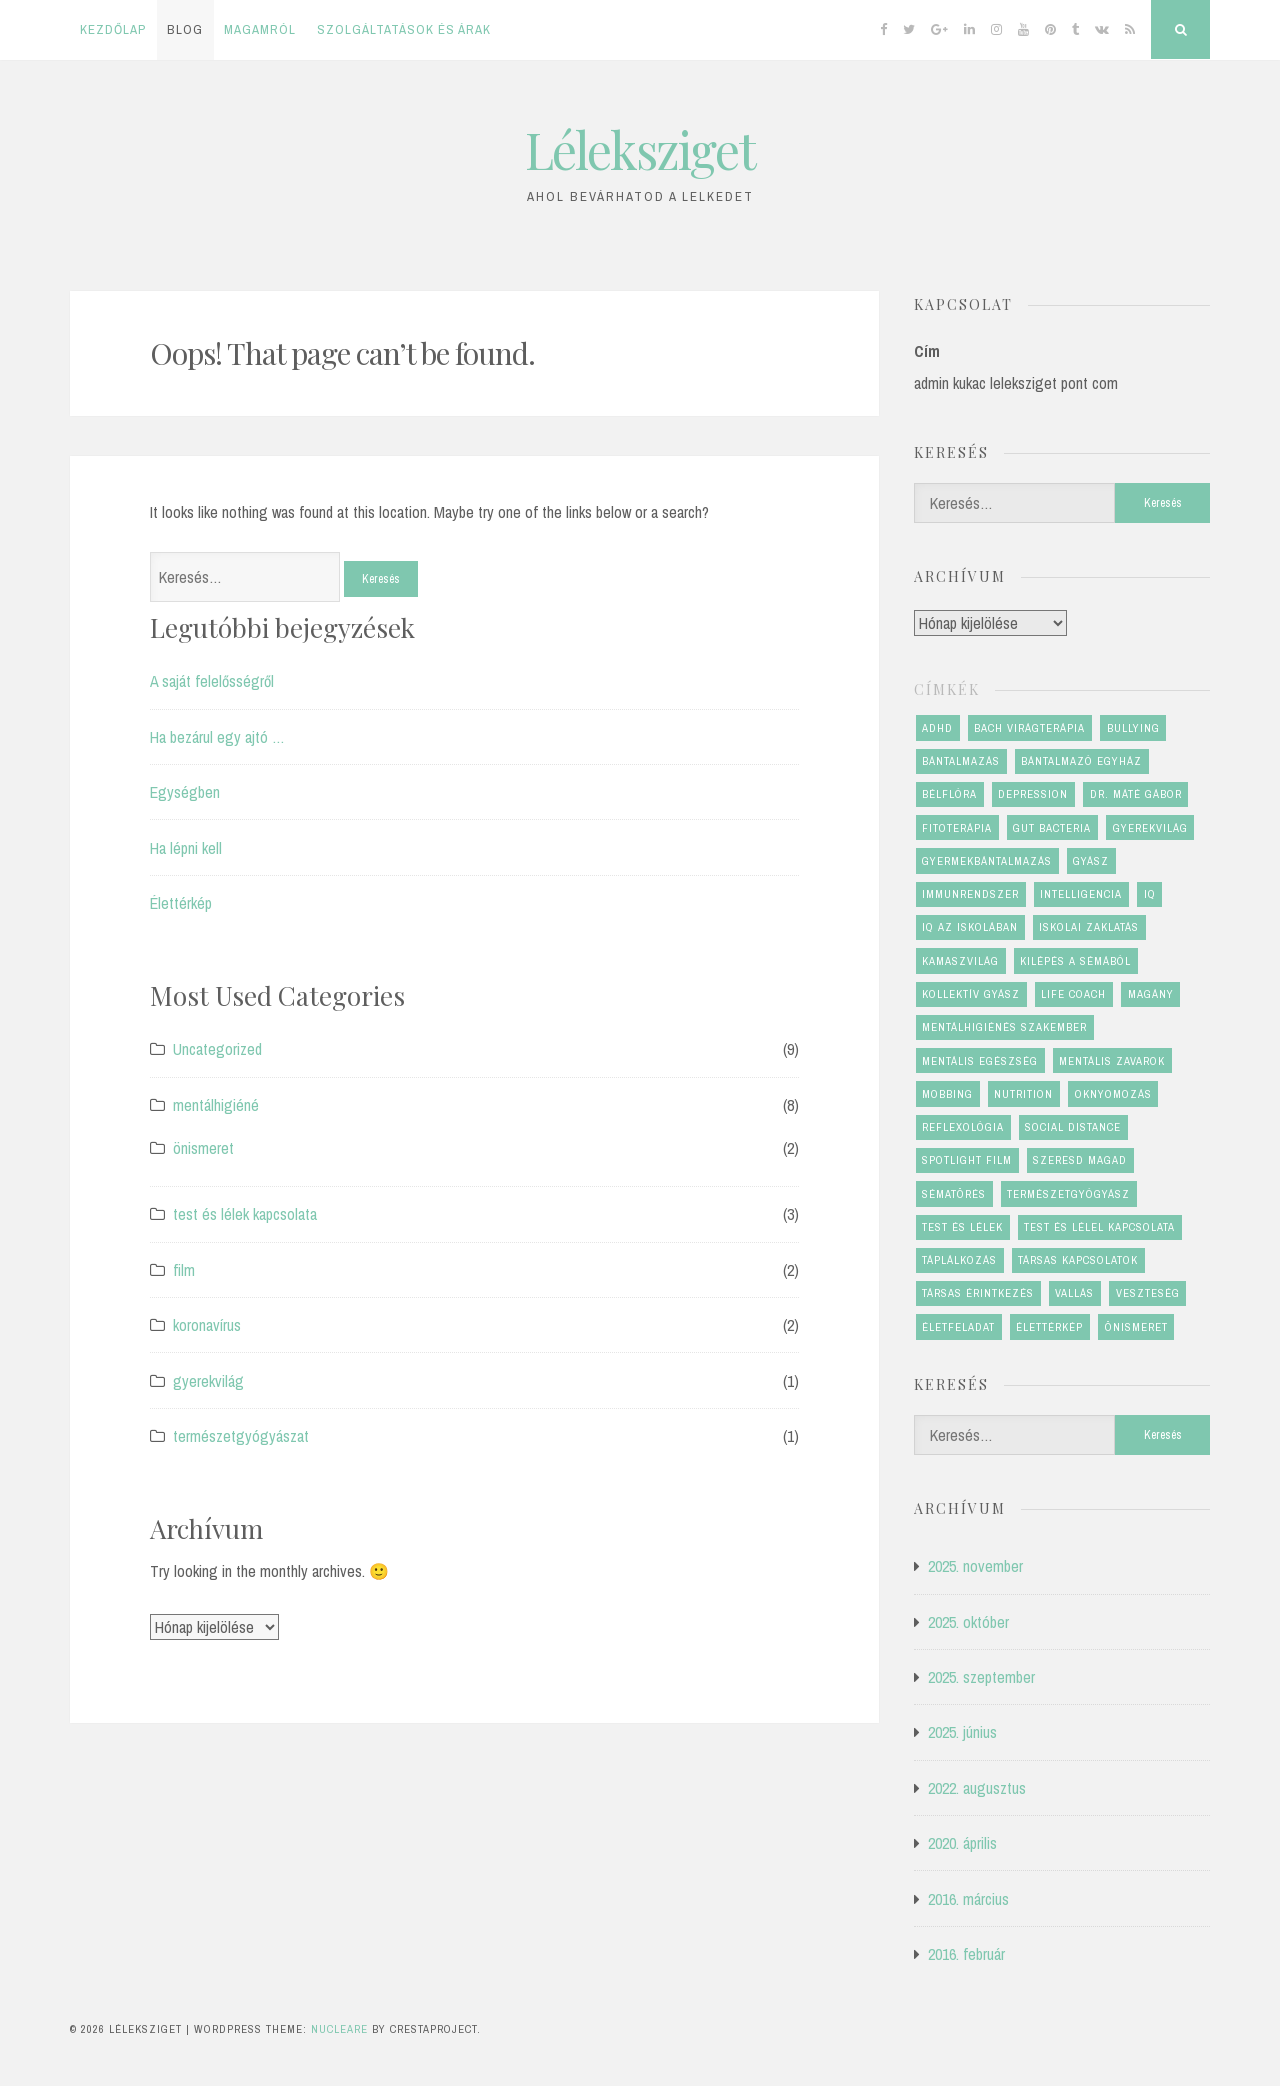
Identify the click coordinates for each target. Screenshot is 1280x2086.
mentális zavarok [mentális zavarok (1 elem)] (1112, 1061)
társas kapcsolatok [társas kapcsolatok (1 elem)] (1078, 1260)
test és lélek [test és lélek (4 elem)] (962, 1227)
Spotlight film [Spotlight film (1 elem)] (967, 1160)
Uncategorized (217, 1049)
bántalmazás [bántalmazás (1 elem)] (961, 761)
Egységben (185, 792)
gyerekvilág (208, 1381)
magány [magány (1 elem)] (1151, 994)
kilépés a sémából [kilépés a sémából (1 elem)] (1075, 961)
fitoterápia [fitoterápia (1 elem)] (957, 828)
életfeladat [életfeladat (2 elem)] (958, 1327)
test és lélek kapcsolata (245, 1214)
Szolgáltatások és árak (404, 29)
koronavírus (207, 1325)
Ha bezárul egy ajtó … (217, 737)
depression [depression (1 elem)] (1033, 794)
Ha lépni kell (186, 848)
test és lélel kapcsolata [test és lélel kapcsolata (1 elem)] (1099, 1227)
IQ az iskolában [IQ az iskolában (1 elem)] (970, 927)
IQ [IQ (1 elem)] (1150, 894)
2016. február (966, 1954)
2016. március (968, 1899)
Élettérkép (181, 903)
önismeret (203, 1148)
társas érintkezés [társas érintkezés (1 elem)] (978, 1293)
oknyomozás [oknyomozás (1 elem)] (1113, 1094)
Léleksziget (640, 149)
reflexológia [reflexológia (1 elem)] (963, 1127)
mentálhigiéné (216, 1105)
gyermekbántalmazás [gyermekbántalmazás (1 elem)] (987, 861)
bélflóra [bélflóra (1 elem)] (949, 794)
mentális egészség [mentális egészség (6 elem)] (980, 1061)
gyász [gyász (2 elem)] (1091, 861)
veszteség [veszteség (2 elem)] (1148, 1293)
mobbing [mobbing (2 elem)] (947, 1094)
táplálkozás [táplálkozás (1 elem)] (959, 1260)
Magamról (260, 29)
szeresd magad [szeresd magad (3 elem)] (1080, 1160)
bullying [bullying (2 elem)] (1133, 728)
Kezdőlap (113, 29)
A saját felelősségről (212, 681)
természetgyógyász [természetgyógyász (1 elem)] (1068, 1194)
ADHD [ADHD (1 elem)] (937, 728)
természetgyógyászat (241, 1436)
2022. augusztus (977, 1788)
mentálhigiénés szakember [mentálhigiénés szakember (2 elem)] (1004, 1027)
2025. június (962, 1732)
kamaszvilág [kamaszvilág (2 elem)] (960, 961)
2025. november (975, 1566)
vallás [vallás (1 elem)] (1074, 1293)
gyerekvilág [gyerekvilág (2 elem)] (1150, 828)
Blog (185, 29)
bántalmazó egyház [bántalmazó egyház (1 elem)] (1081, 761)
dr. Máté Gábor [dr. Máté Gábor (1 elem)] (1136, 794)
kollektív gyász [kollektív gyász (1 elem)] (971, 994)
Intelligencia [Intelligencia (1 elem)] (1081, 894)
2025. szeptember (981, 1677)
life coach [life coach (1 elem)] (1073, 994)
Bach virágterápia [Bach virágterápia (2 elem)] (1029, 728)
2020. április (962, 1843)
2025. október (968, 1622)
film (184, 1270)
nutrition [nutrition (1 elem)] (1023, 1094)
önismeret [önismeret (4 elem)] (1136, 1327)
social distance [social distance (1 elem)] (1073, 1127)
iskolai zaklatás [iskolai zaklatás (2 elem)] (1089, 927)
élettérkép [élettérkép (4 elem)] (1049, 1327)
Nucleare (339, 2029)
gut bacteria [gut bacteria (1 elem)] (1052, 828)
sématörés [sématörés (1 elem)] (954, 1194)
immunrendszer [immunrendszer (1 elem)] (970, 894)
